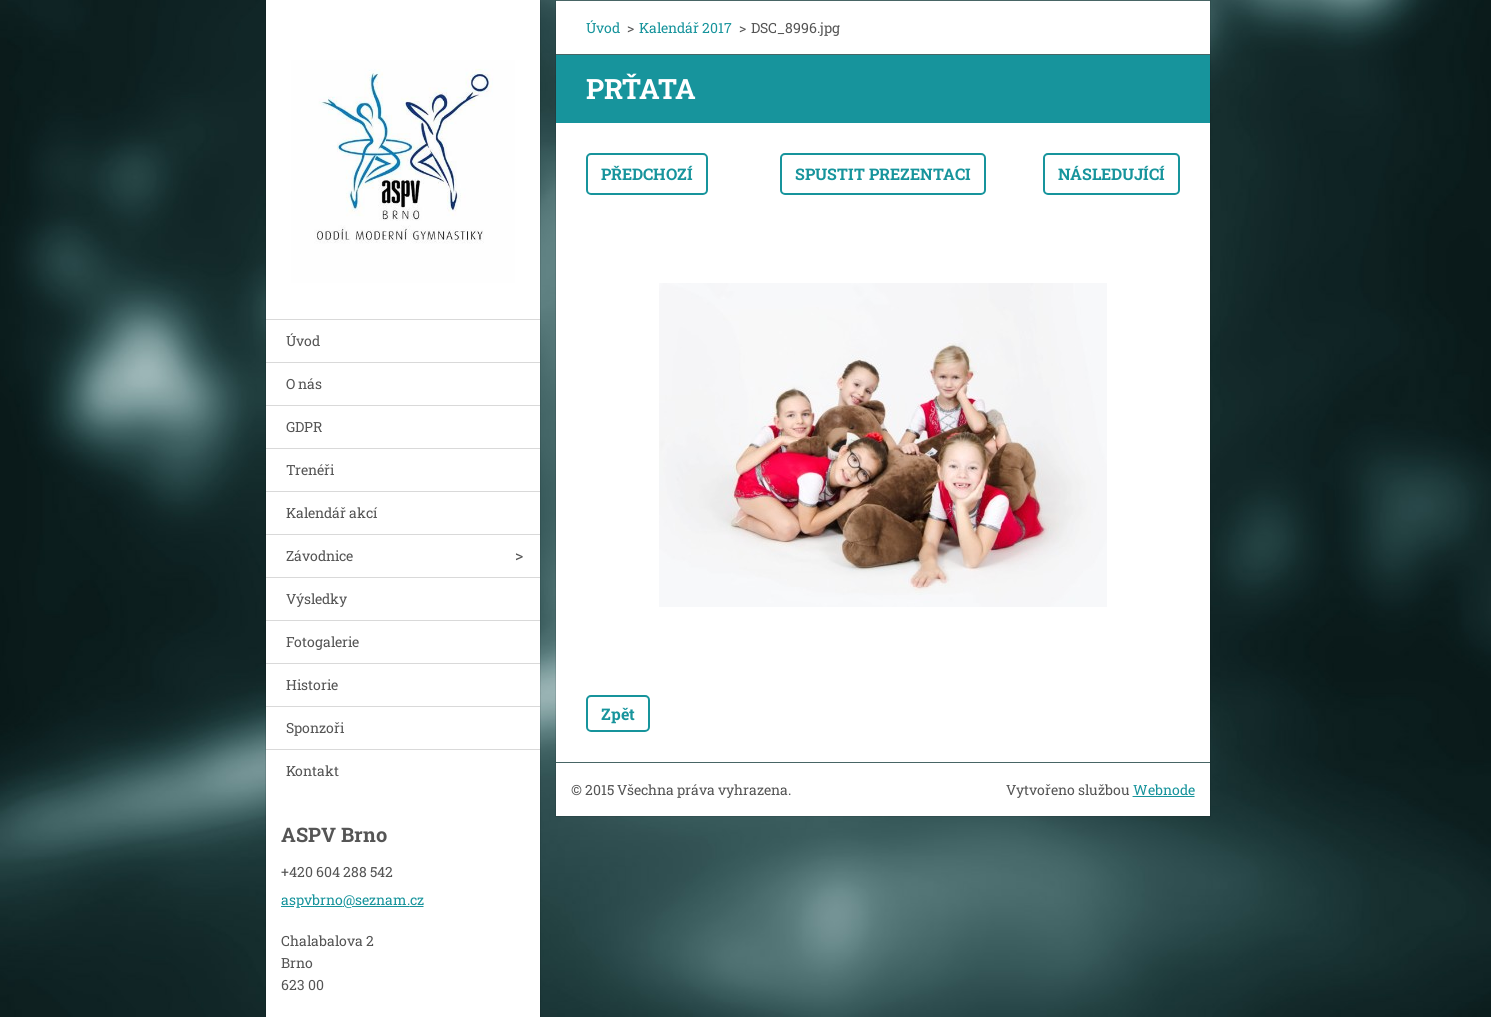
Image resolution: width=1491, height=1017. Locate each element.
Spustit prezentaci (883, 173)
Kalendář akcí (331, 512)
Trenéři (310, 469)
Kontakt (312, 770)
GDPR (304, 426)
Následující (1111, 173)
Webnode (1164, 789)
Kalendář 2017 (685, 27)
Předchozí (647, 173)
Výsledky (316, 598)
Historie (312, 684)
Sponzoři (315, 727)
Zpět (618, 713)
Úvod (303, 340)
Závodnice (319, 555)
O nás (304, 383)
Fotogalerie (322, 641)
